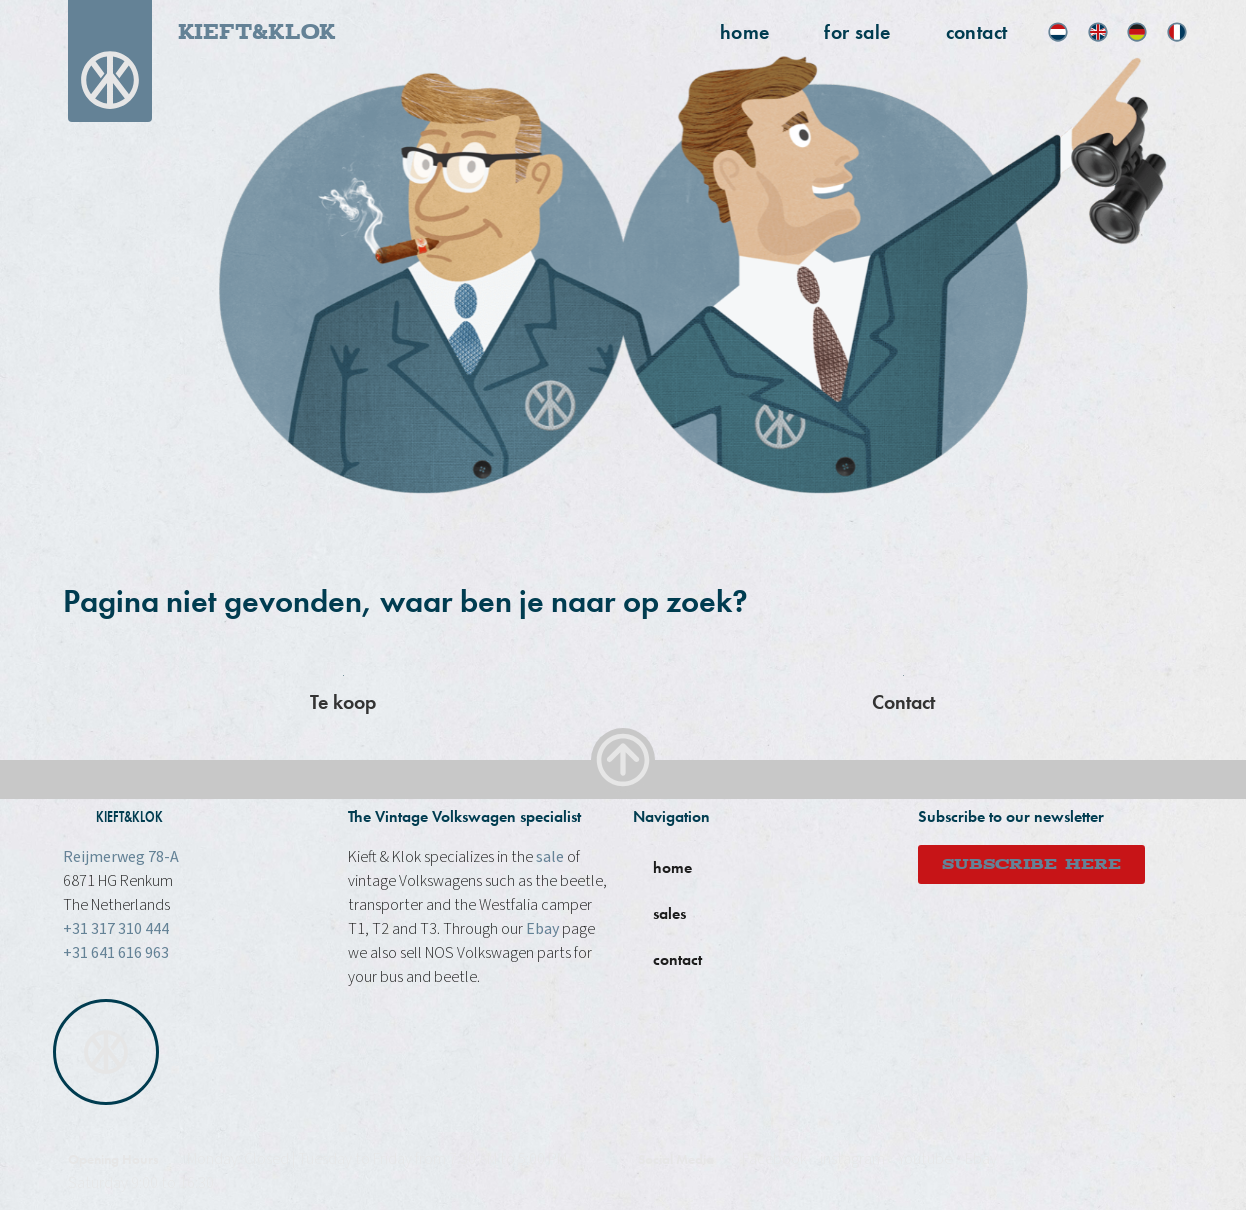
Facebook (774, 1159)
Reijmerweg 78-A (121, 857)
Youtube (925, 1159)
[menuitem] (1058, 32)
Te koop (343, 702)
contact (677, 959)
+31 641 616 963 (116, 953)
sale (550, 857)
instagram (852, 1159)
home (745, 32)
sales (669, 913)
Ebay (542, 929)
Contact (977, 32)
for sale (857, 32)
